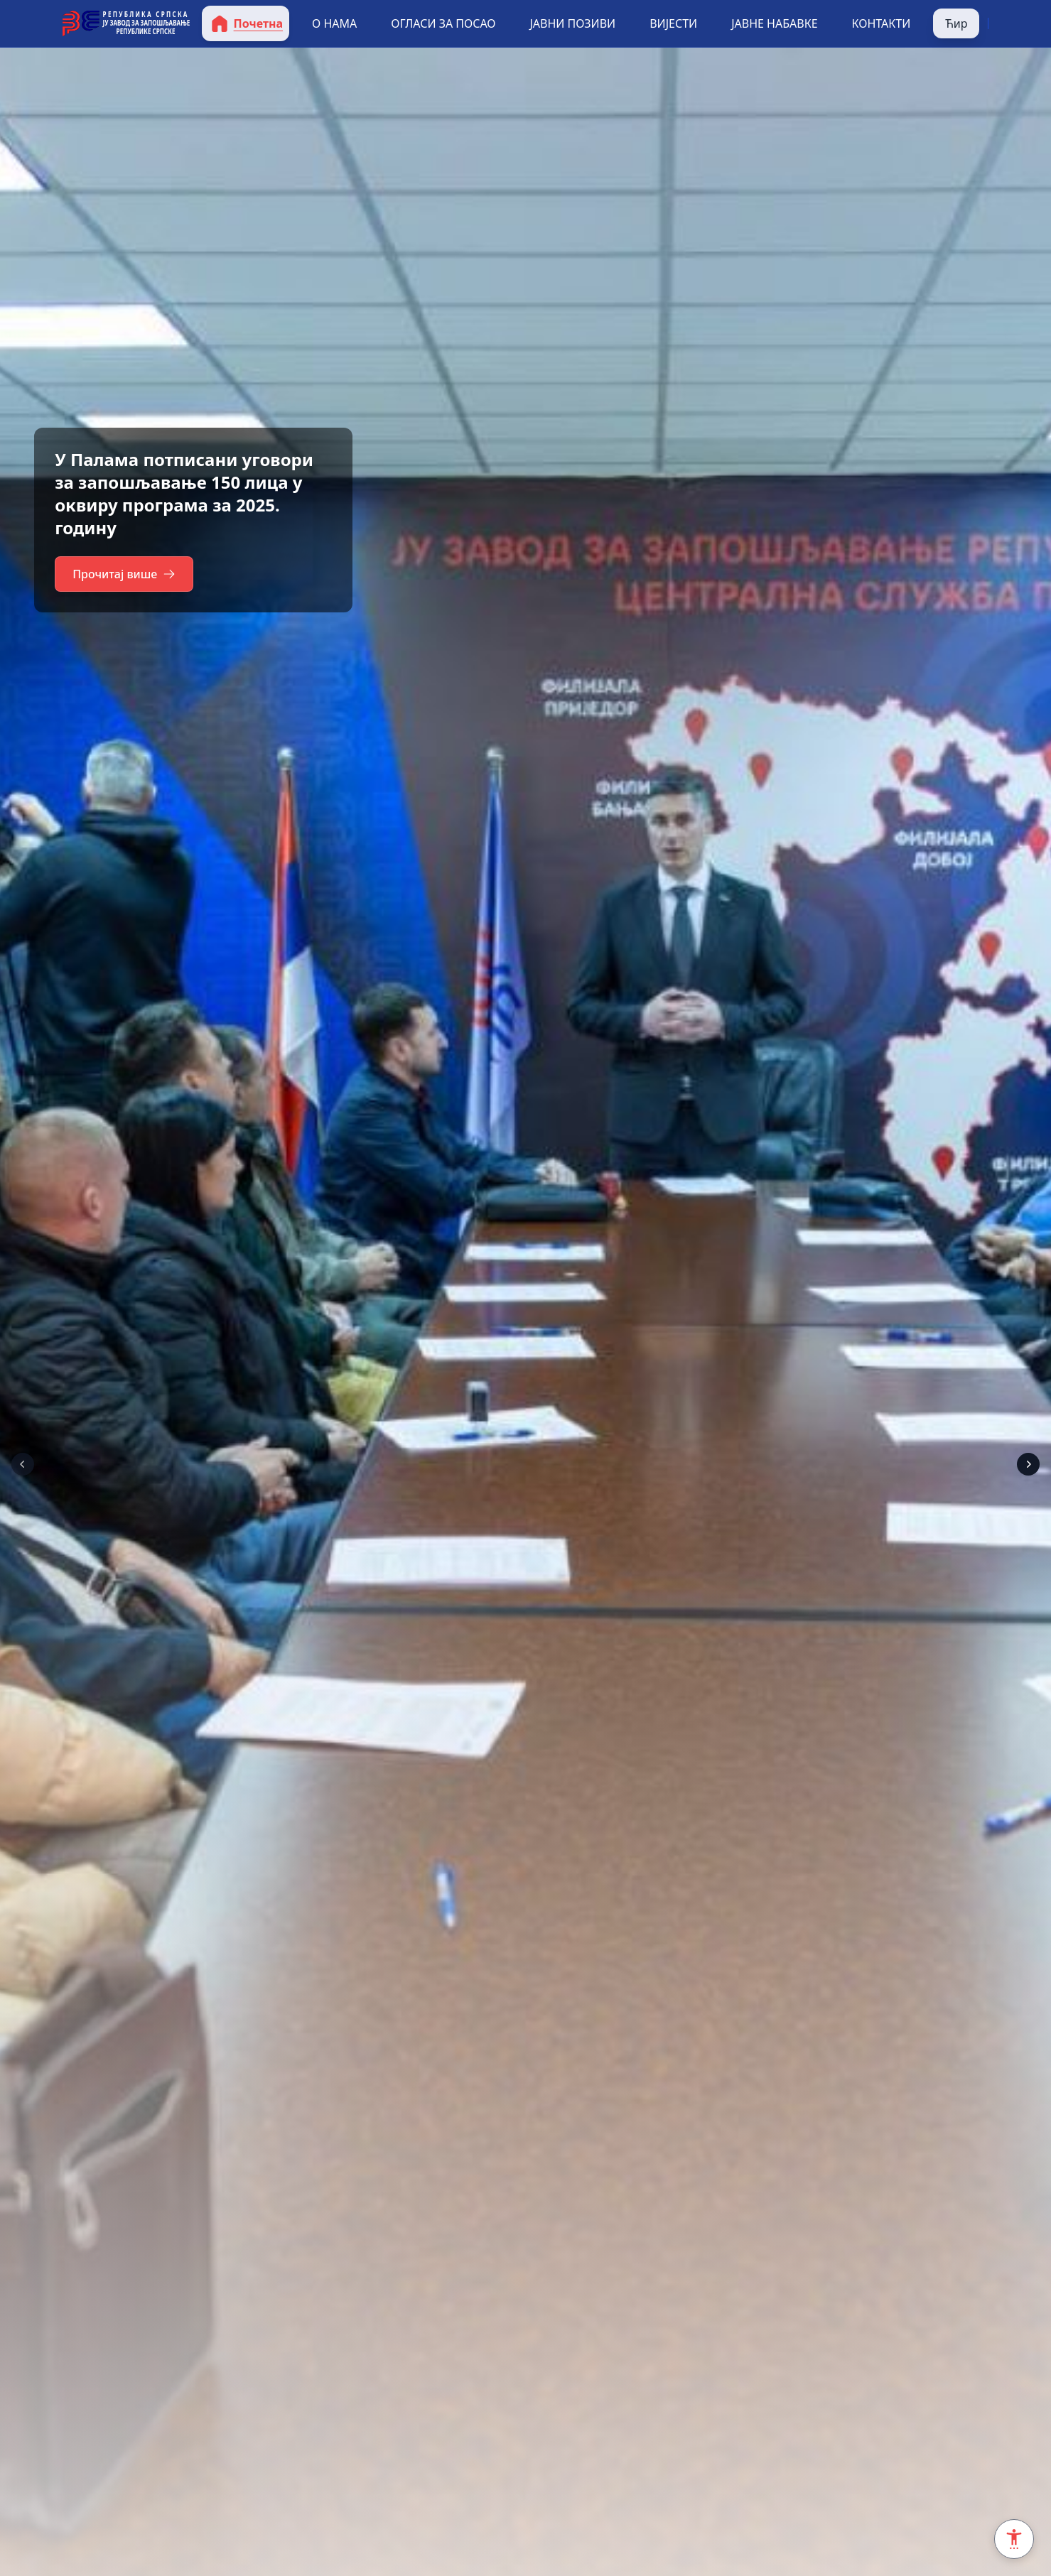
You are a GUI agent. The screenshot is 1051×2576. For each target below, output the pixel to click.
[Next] (1028, 1464)
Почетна (245, 23)
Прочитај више (126, 574)
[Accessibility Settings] (1014, 2539)
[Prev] (22, 1464)
